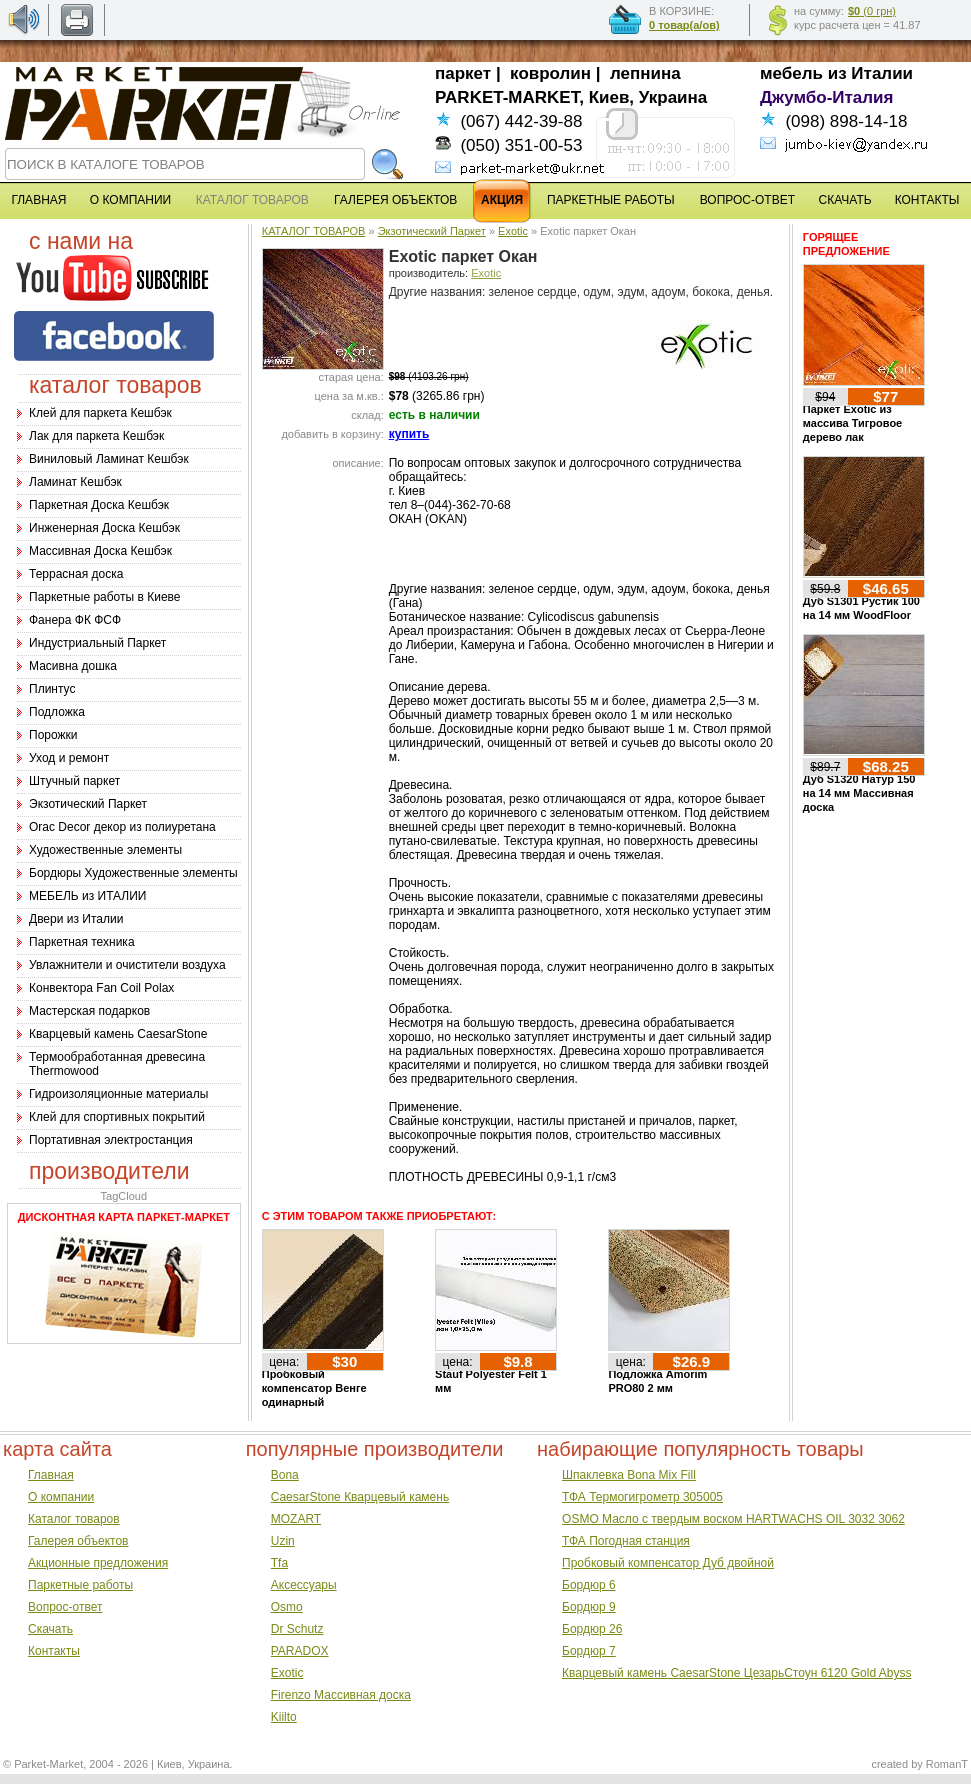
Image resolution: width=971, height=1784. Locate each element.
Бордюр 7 (589, 1651)
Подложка (57, 712)
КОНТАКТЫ (927, 200)
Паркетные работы (80, 1585)
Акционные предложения (98, 1563)
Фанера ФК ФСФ (75, 620)
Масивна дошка (73, 666)
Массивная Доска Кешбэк (100, 551)
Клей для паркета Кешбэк (100, 413)
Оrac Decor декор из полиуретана (122, 827)
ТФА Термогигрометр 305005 (642, 1497)
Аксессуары (304, 1585)
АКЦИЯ (502, 200)
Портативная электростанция (111, 1140)
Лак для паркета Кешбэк (96, 436)
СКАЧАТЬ (845, 200)
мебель (791, 73)
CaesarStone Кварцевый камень (360, 1497)
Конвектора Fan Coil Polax (101, 988)
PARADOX (300, 1651)
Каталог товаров (74, 1519)
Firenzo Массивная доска (341, 1695)
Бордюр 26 (592, 1629)
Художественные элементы (105, 850)
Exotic (513, 231)
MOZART (296, 1519)
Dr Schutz (297, 1629)
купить (409, 434)
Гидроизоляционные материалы (118, 1094)
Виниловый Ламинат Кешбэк (109, 459)
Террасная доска (76, 574)
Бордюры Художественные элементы (133, 873)
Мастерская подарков (89, 1011)
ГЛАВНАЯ (38, 200)
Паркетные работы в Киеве (104, 597)
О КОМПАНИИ (130, 200)
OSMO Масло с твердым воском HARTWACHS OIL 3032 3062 (733, 1519)
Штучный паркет (74, 781)
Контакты (54, 1651)
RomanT (947, 1764)
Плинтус (52, 689)
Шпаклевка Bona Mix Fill (629, 1475)
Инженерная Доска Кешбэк (104, 528)
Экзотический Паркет (88, 804)
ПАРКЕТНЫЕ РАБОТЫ (611, 200)
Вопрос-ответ (65, 1607)
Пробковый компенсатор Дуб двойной (668, 1563)
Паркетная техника (82, 942)
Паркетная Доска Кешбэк (99, 505)
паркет (463, 73)
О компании (61, 1497)
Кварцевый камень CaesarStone (118, 1034)
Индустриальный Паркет (97, 643)
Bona (285, 1475)
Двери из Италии (76, 919)
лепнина (645, 73)
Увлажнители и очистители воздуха (127, 965)
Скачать (50, 1629)
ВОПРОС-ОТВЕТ (747, 200)
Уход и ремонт (69, 758)
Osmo (287, 1607)
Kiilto (284, 1717)
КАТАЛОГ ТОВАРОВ (314, 231)
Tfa (279, 1563)
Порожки (53, 735)
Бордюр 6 (589, 1585)
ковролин (550, 73)
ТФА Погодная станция (626, 1541)
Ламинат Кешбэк (75, 482)
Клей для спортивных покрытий (117, 1117)
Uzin (283, 1541)
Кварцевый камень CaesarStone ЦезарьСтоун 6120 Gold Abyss (736, 1673)
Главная (51, 1475)
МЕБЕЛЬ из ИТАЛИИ (87, 896)
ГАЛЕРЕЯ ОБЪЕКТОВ (395, 200)
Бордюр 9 (589, 1607)
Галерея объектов (78, 1541)
